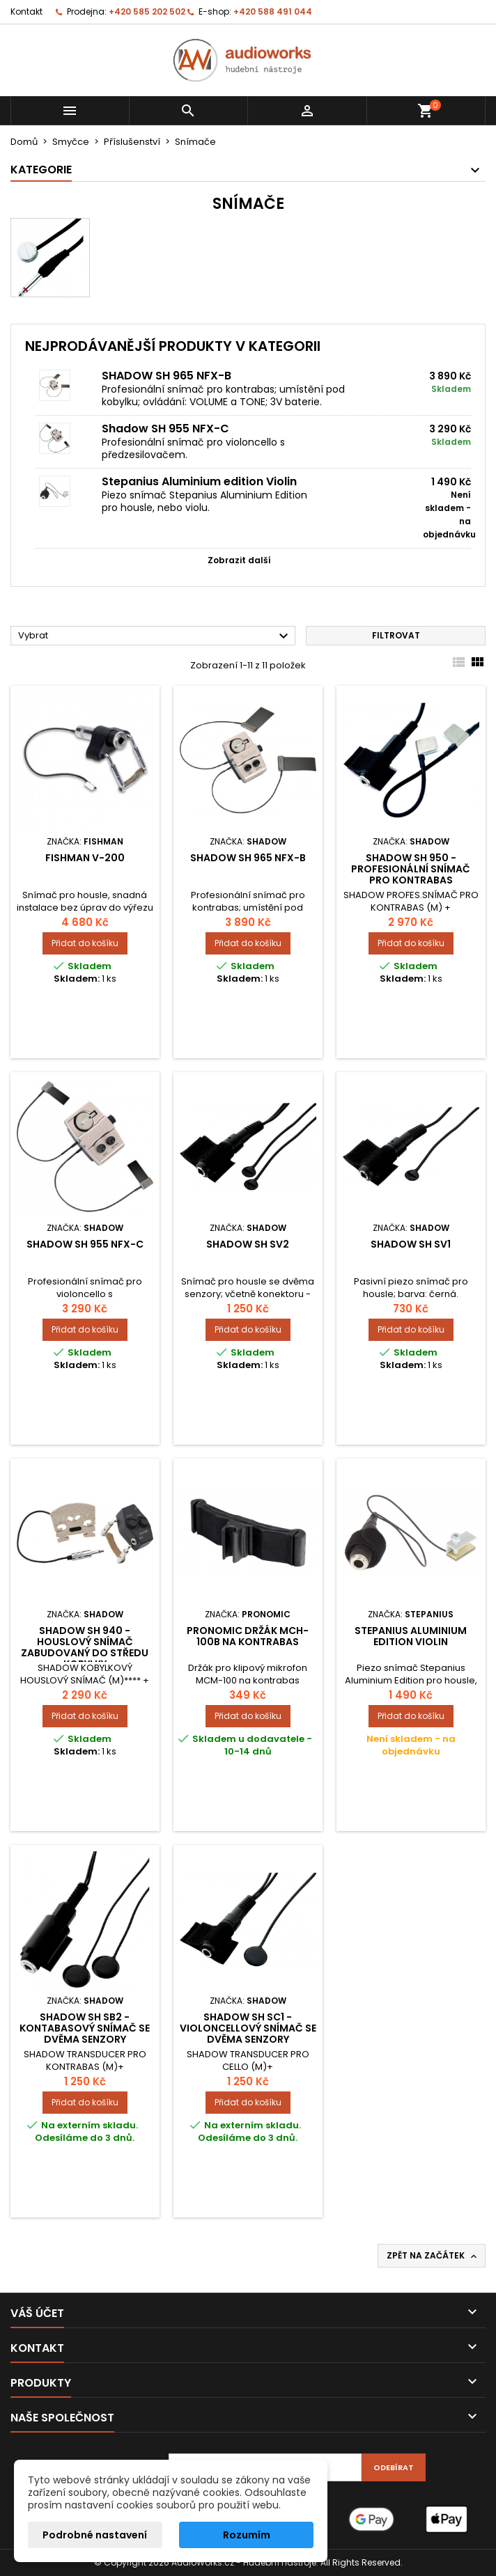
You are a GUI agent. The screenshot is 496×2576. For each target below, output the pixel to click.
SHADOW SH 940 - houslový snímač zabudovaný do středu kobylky (84, 1647)
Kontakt (26, 11)
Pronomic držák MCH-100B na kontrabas (248, 1636)
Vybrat (155, 636)
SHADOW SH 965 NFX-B (166, 376)
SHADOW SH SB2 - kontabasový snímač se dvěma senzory (85, 2028)
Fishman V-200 (85, 858)
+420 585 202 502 (147, 11)
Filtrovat (396, 635)
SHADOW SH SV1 (411, 1244)
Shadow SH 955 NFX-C (165, 429)
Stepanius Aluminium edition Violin (199, 481)
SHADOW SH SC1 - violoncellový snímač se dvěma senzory (248, 2028)
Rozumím (246, 2535)
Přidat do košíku (85, 943)
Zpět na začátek (433, 2255)
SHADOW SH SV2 (247, 1244)
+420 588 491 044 (272, 11)
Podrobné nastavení (94, 2535)
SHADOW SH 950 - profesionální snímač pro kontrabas (410, 869)
